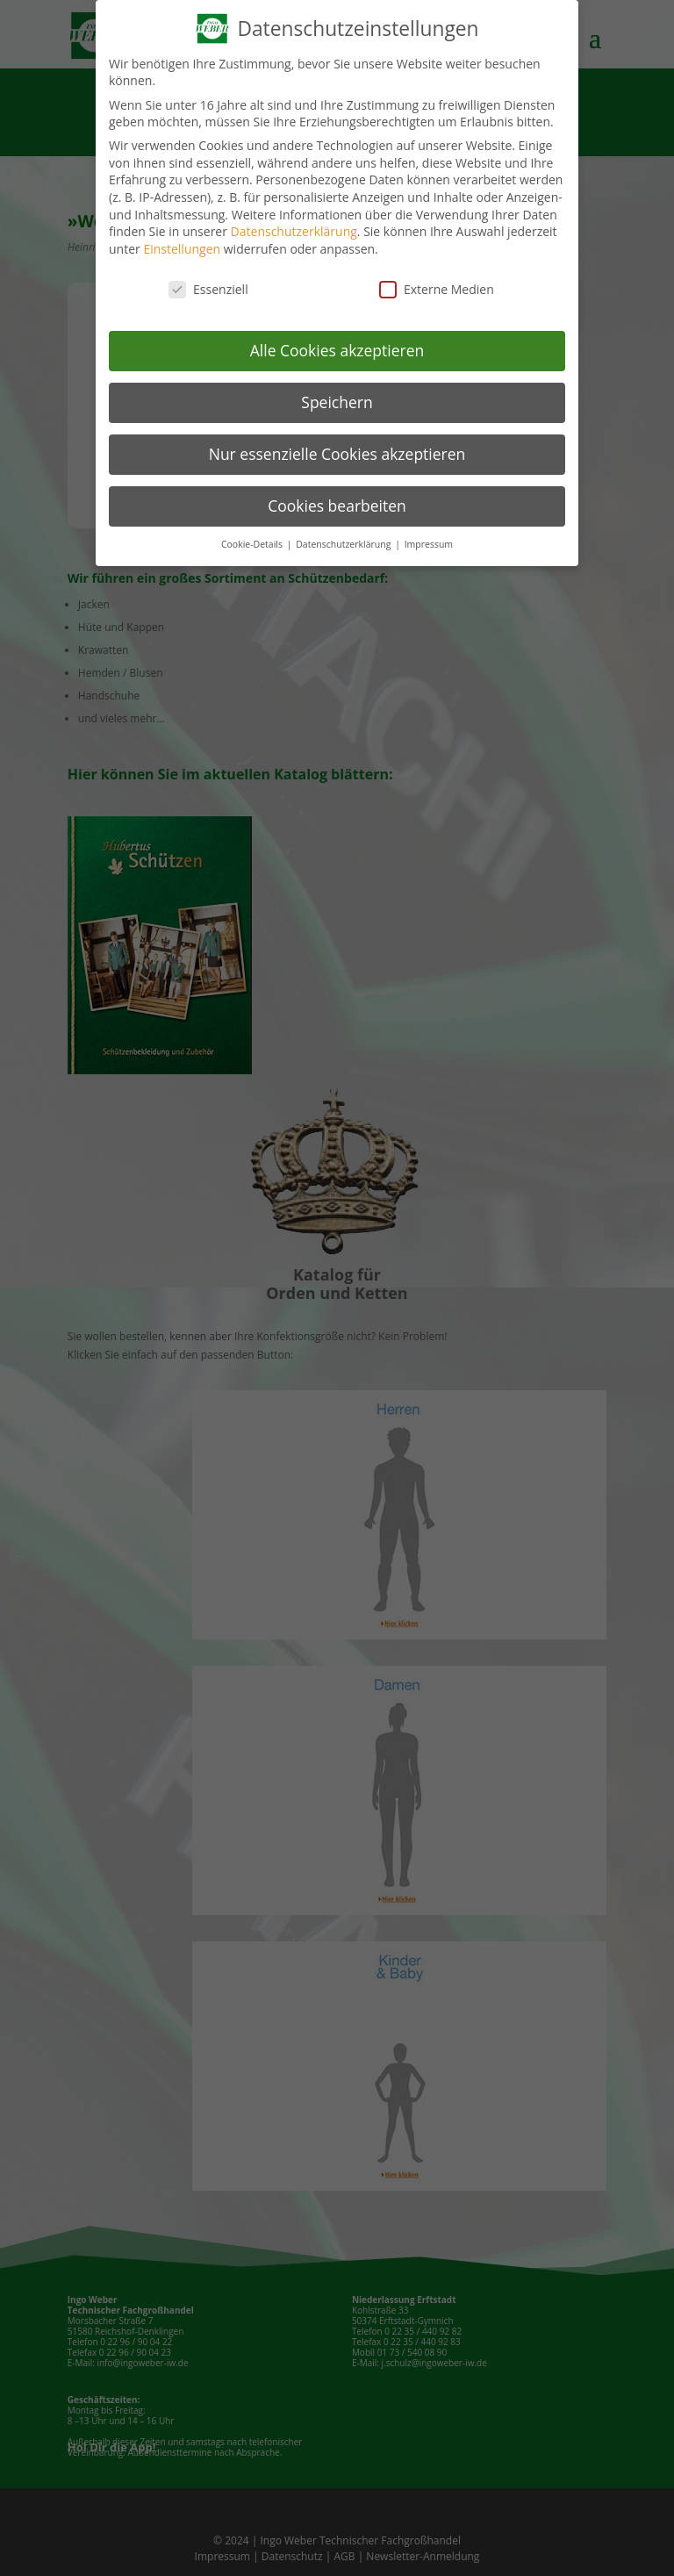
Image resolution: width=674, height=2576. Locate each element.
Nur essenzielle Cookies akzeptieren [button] (337, 453)
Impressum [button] (429, 544)
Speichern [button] (336, 402)
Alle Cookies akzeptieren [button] (337, 350)
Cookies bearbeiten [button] (337, 505)
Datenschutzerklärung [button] (344, 544)
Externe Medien (436, 289)
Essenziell (208, 289)
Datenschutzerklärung (294, 231)
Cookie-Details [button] (253, 544)
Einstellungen (181, 248)
